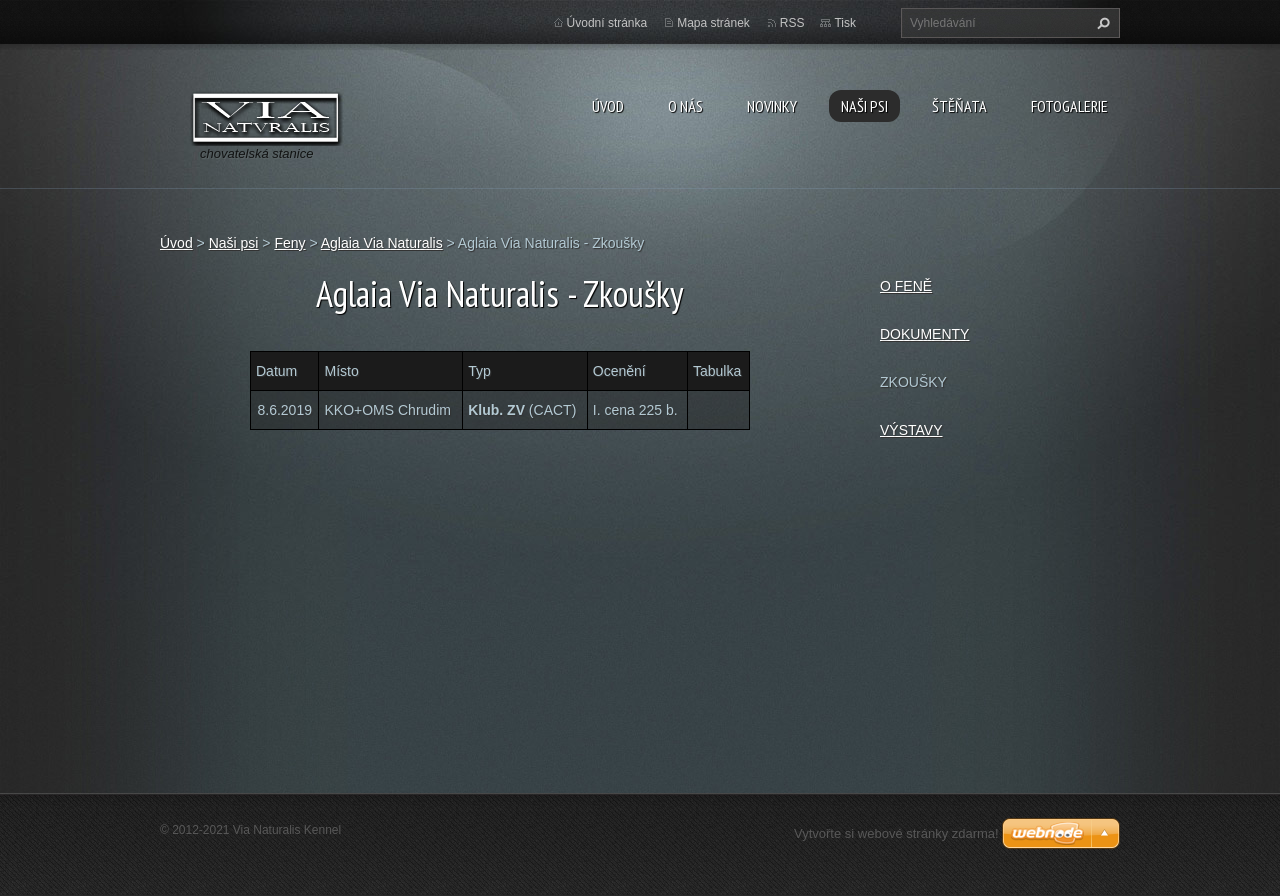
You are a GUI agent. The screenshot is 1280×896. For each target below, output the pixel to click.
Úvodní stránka (607, 23)
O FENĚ (906, 286)
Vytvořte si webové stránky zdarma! (896, 833)
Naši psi (864, 106)
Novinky (772, 106)
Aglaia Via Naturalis (382, 243)
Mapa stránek (713, 23)
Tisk (845, 23)
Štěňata (959, 106)
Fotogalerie (1069, 106)
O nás (685, 106)
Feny (289, 243)
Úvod (608, 106)
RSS (792, 23)
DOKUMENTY (924, 334)
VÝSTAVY (911, 430)
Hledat (1101, 23)
